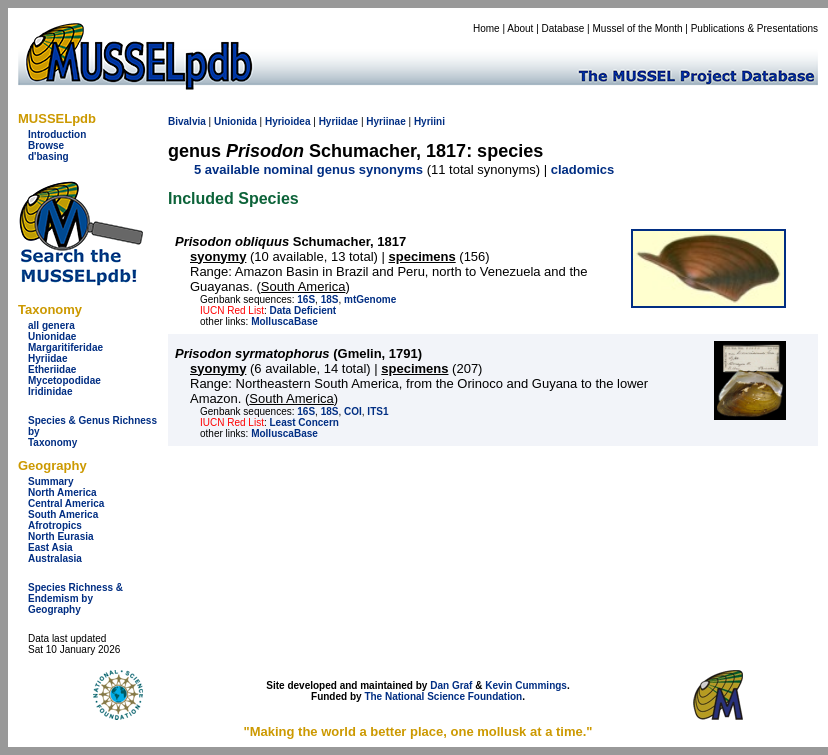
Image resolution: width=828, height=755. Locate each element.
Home (486, 28)
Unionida (235, 121)
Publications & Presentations (754, 28)
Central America (66, 503)
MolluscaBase (284, 321)
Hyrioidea (288, 121)
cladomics (583, 169)
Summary (51, 481)
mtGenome (370, 299)
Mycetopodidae (64, 380)
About (520, 28)
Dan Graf (451, 685)
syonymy (218, 256)
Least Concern (303, 422)
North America (62, 492)
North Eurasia (61, 536)
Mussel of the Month (638, 28)
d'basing (48, 156)
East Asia (50, 547)
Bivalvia (187, 121)
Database (563, 28)
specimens (422, 256)
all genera (51, 325)
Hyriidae (47, 358)
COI (353, 411)
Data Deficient (302, 310)
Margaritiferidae (65, 347)
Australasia (55, 558)
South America (63, 514)
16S (306, 299)
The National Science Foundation (443, 696)
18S (330, 299)
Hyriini (429, 121)
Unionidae (52, 336)
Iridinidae (50, 391)
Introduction (57, 134)
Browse (46, 145)
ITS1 (377, 411)
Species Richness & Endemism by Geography (75, 598)
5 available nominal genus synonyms (308, 169)
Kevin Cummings (526, 685)
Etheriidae (52, 369)
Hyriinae (385, 121)
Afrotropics (55, 525)
